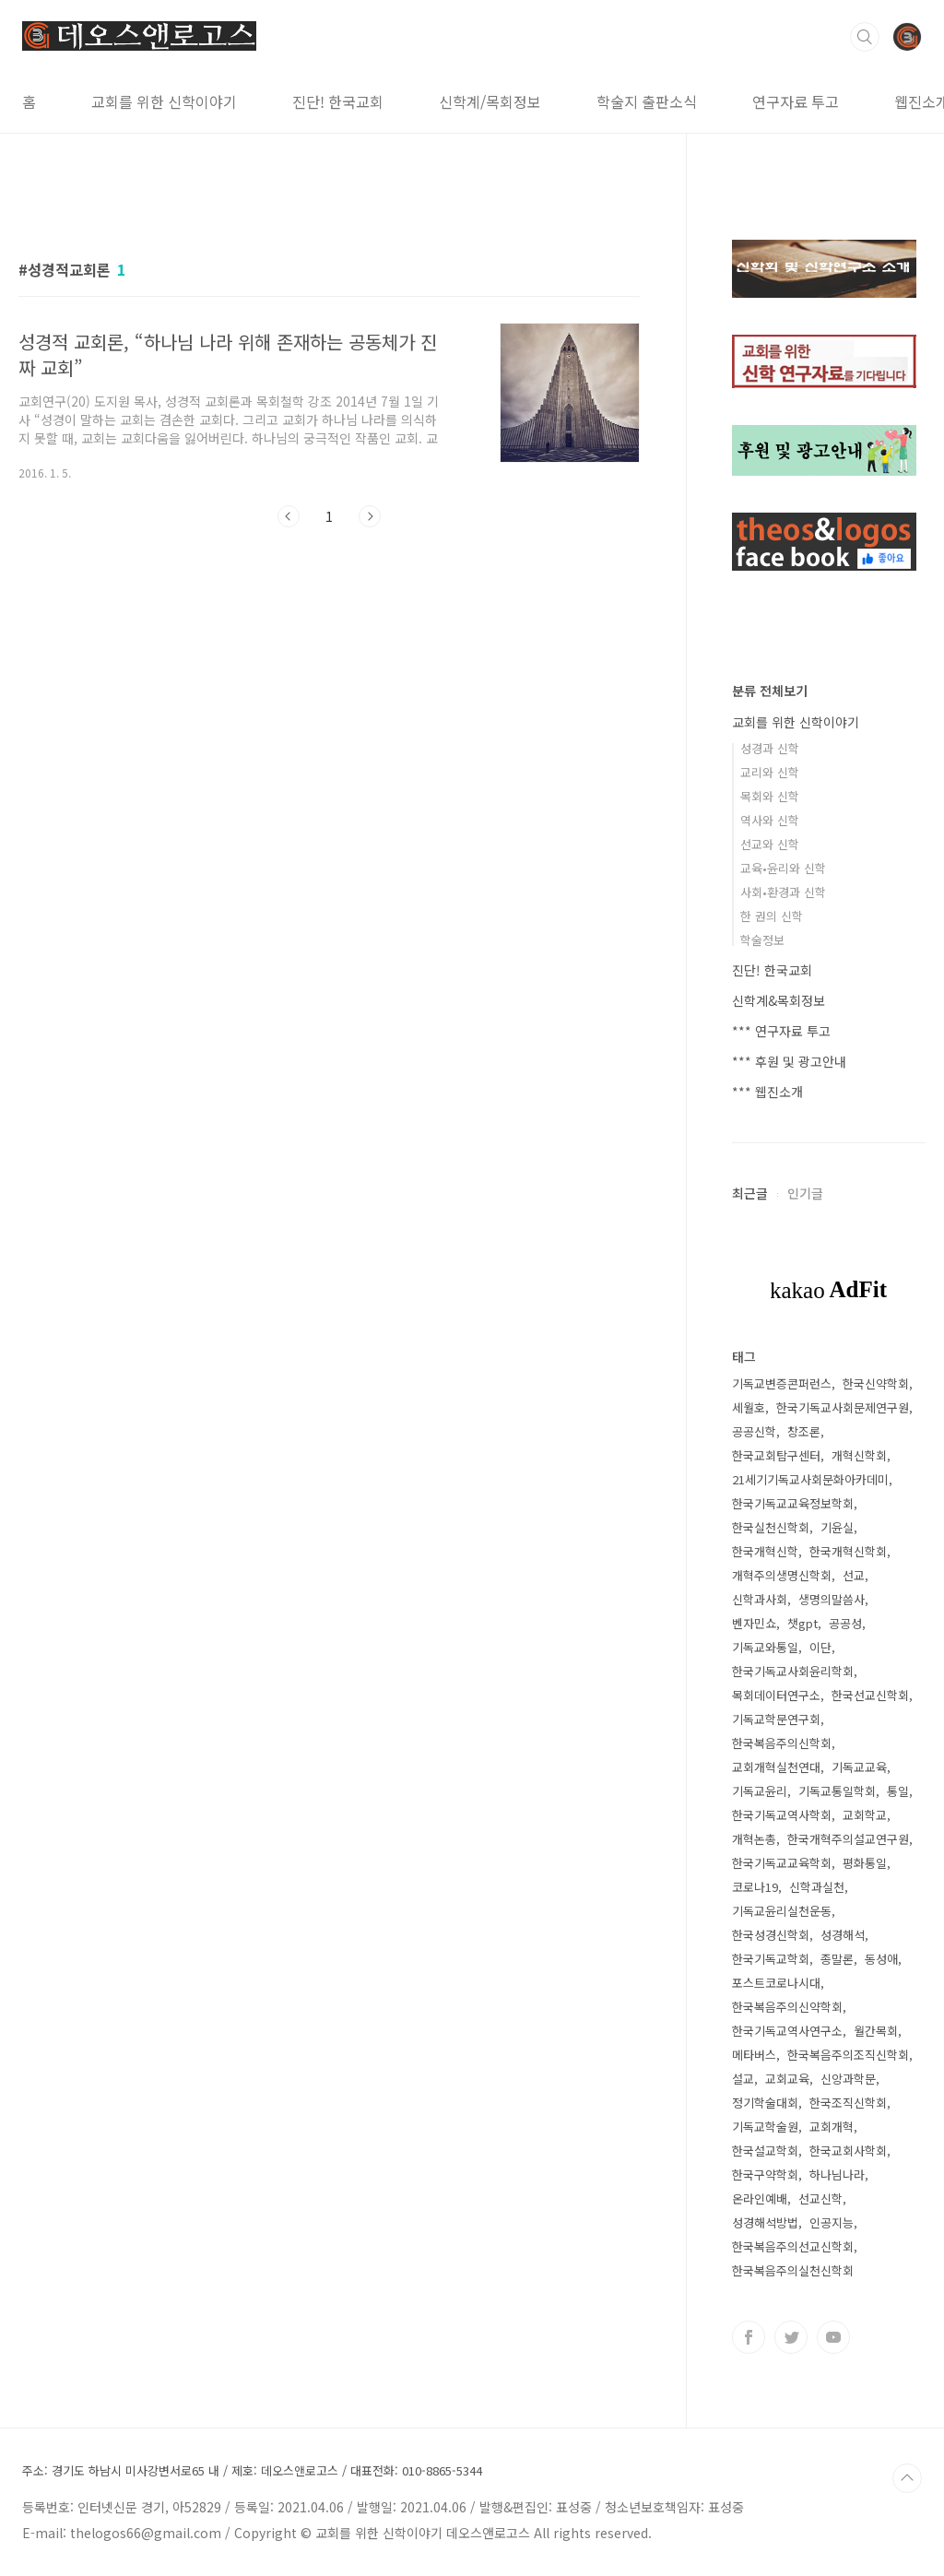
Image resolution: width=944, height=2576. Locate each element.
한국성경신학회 (770, 1935)
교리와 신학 (769, 772)
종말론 (837, 1958)
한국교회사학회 (848, 2150)
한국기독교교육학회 (782, 1863)
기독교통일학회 (837, 1791)
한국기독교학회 (770, 1958)
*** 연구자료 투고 (781, 1031)
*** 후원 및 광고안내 (789, 1061)
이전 (288, 516)
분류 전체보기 (770, 690)
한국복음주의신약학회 (787, 2006)
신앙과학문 (848, 2078)
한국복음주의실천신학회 (793, 2270)
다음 (370, 516)
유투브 (833, 2337)
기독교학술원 (765, 2126)
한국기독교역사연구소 (787, 2030)
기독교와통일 (765, 1647)
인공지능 (831, 2222)
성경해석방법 (765, 2222)
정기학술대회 (765, 2102)
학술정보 (762, 940)
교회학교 (865, 1815)
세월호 (748, 1407)
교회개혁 (831, 2126)
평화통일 (865, 1863)
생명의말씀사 (831, 1599)
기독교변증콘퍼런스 (782, 1383)
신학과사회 (759, 1599)
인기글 (805, 1193)
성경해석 (842, 1935)
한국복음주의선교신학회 (793, 2246)
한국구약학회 (765, 2174)
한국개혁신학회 (848, 1551)
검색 (865, 37)
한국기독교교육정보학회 (793, 1503)
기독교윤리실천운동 (782, 1911)
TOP (907, 2478)
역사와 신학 (769, 820)
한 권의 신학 (771, 916)
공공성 (845, 1623)
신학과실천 (816, 1887)
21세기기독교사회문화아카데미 (810, 1479)
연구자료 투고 (795, 101)
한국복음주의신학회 (782, 1743)
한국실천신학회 (770, 1527)
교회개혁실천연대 (776, 1767)
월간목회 (876, 2030)
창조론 (803, 1431)
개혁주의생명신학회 (782, 1575)
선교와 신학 (769, 844)
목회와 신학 (769, 796)
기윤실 (837, 1527)
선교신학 (820, 2198)
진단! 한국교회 (338, 101)
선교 (854, 1575)
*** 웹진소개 (767, 1091)
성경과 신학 (769, 748)
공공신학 (754, 1431)
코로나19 (755, 1887)
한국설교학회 (765, 2150)
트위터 (791, 2337)
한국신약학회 (876, 1383)
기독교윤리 (759, 1791)
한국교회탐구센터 (776, 1455)
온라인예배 (759, 2198)
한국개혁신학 (765, 1551)
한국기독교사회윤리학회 (793, 1671)
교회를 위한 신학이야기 (164, 101)
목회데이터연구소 (776, 1695)
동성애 (881, 1958)
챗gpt (802, 1623)
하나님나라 (837, 2174)
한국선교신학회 (870, 1695)
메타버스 (754, 2054)
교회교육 (787, 2078)
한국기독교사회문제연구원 (842, 1407)
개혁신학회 (859, 1455)
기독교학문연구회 (776, 1719)
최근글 (750, 1193)
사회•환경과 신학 (783, 892)
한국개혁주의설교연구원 (848, 1839)
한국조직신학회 (848, 2102)
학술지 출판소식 (646, 101)
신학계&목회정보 (778, 1000)
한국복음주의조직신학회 (848, 2054)
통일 (898, 1791)
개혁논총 (754, 1839)
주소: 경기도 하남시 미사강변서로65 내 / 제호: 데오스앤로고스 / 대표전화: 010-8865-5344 (252, 2471)
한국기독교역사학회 (782, 1815)
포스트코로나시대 (776, 1982)
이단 (820, 1647)
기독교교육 (859, 1767)
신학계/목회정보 (490, 101)
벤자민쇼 (754, 1623)
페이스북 (748, 2337)
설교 (743, 2078)
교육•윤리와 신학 (783, 868)
